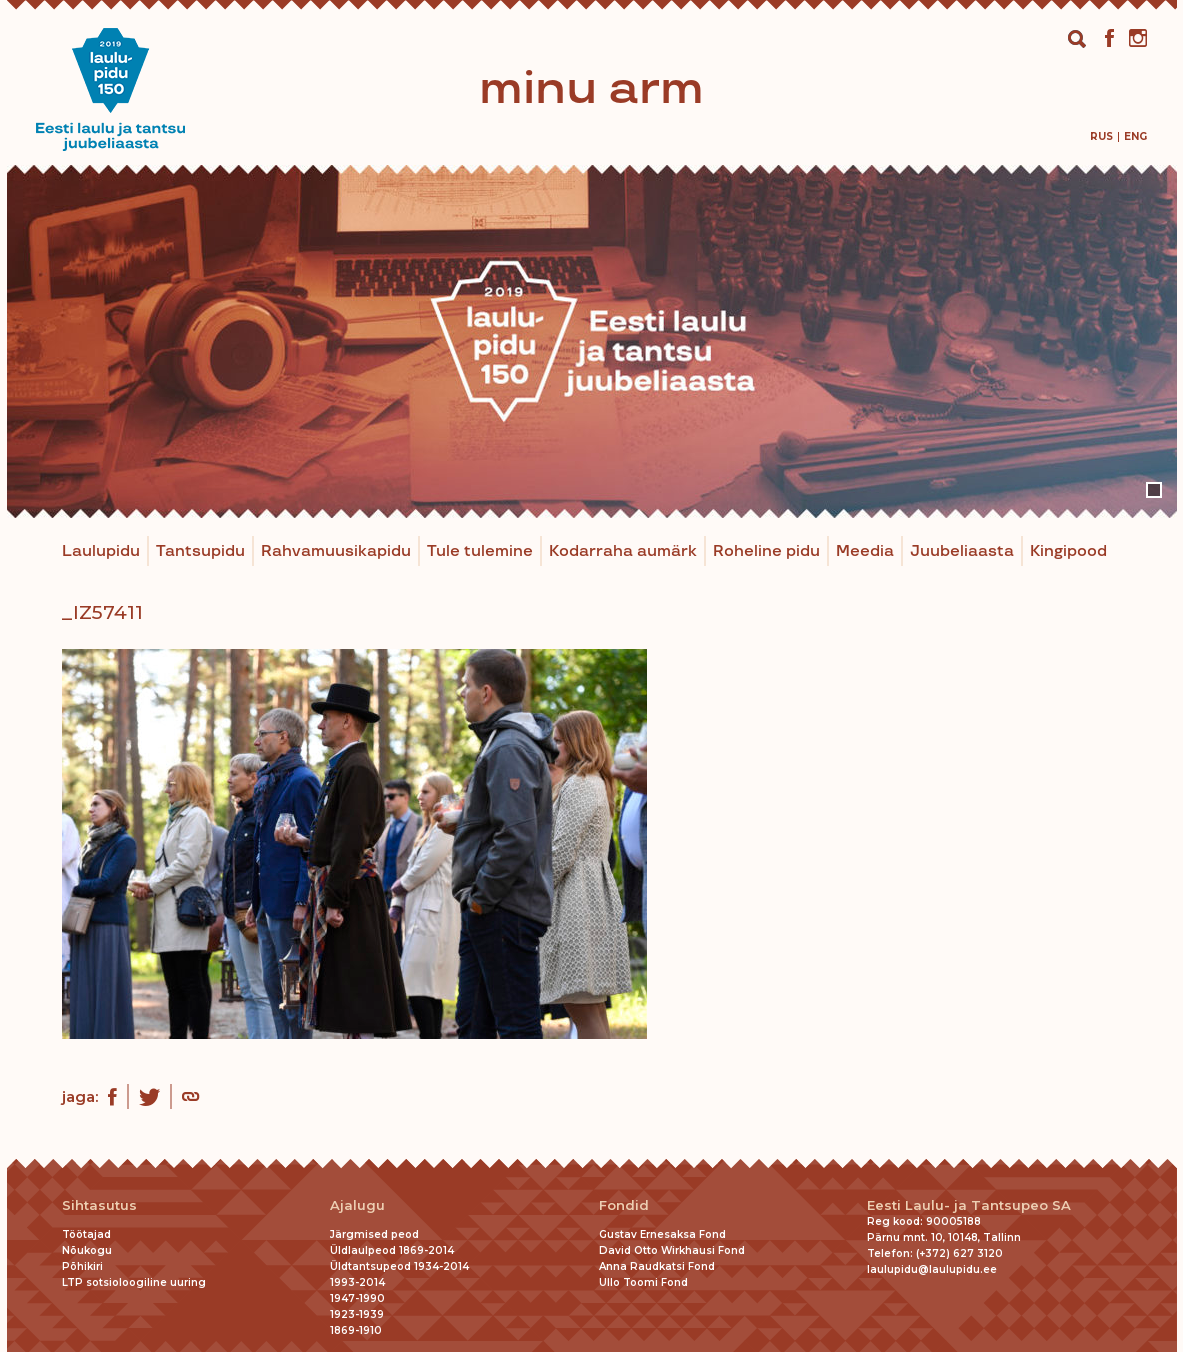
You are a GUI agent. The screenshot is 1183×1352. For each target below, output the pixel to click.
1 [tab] (1154, 490)
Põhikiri (82, 1266)
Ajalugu (357, 1205)
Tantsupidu (200, 551)
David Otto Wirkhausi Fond (672, 1250)
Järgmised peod (374, 1234)
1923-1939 (357, 1314)
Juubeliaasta (962, 551)
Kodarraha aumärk (623, 551)
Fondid (624, 1205)
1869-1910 (356, 1330)
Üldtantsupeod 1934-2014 (399, 1266)
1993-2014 (357, 1282)
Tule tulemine (480, 551)
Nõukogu (87, 1250)
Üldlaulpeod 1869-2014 (392, 1250)
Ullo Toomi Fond (643, 1282)
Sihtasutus (99, 1205)
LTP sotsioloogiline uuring (134, 1282)
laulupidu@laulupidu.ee (932, 1269)
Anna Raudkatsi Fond (657, 1266)
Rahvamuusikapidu (336, 551)
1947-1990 (357, 1298)
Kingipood (1068, 551)
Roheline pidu (766, 551)
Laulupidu (101, 551)
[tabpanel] (592, 341)
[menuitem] (1101, 136)
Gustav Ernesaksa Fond (662, 1234)
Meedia (865, 551)
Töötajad (86, 1234)
